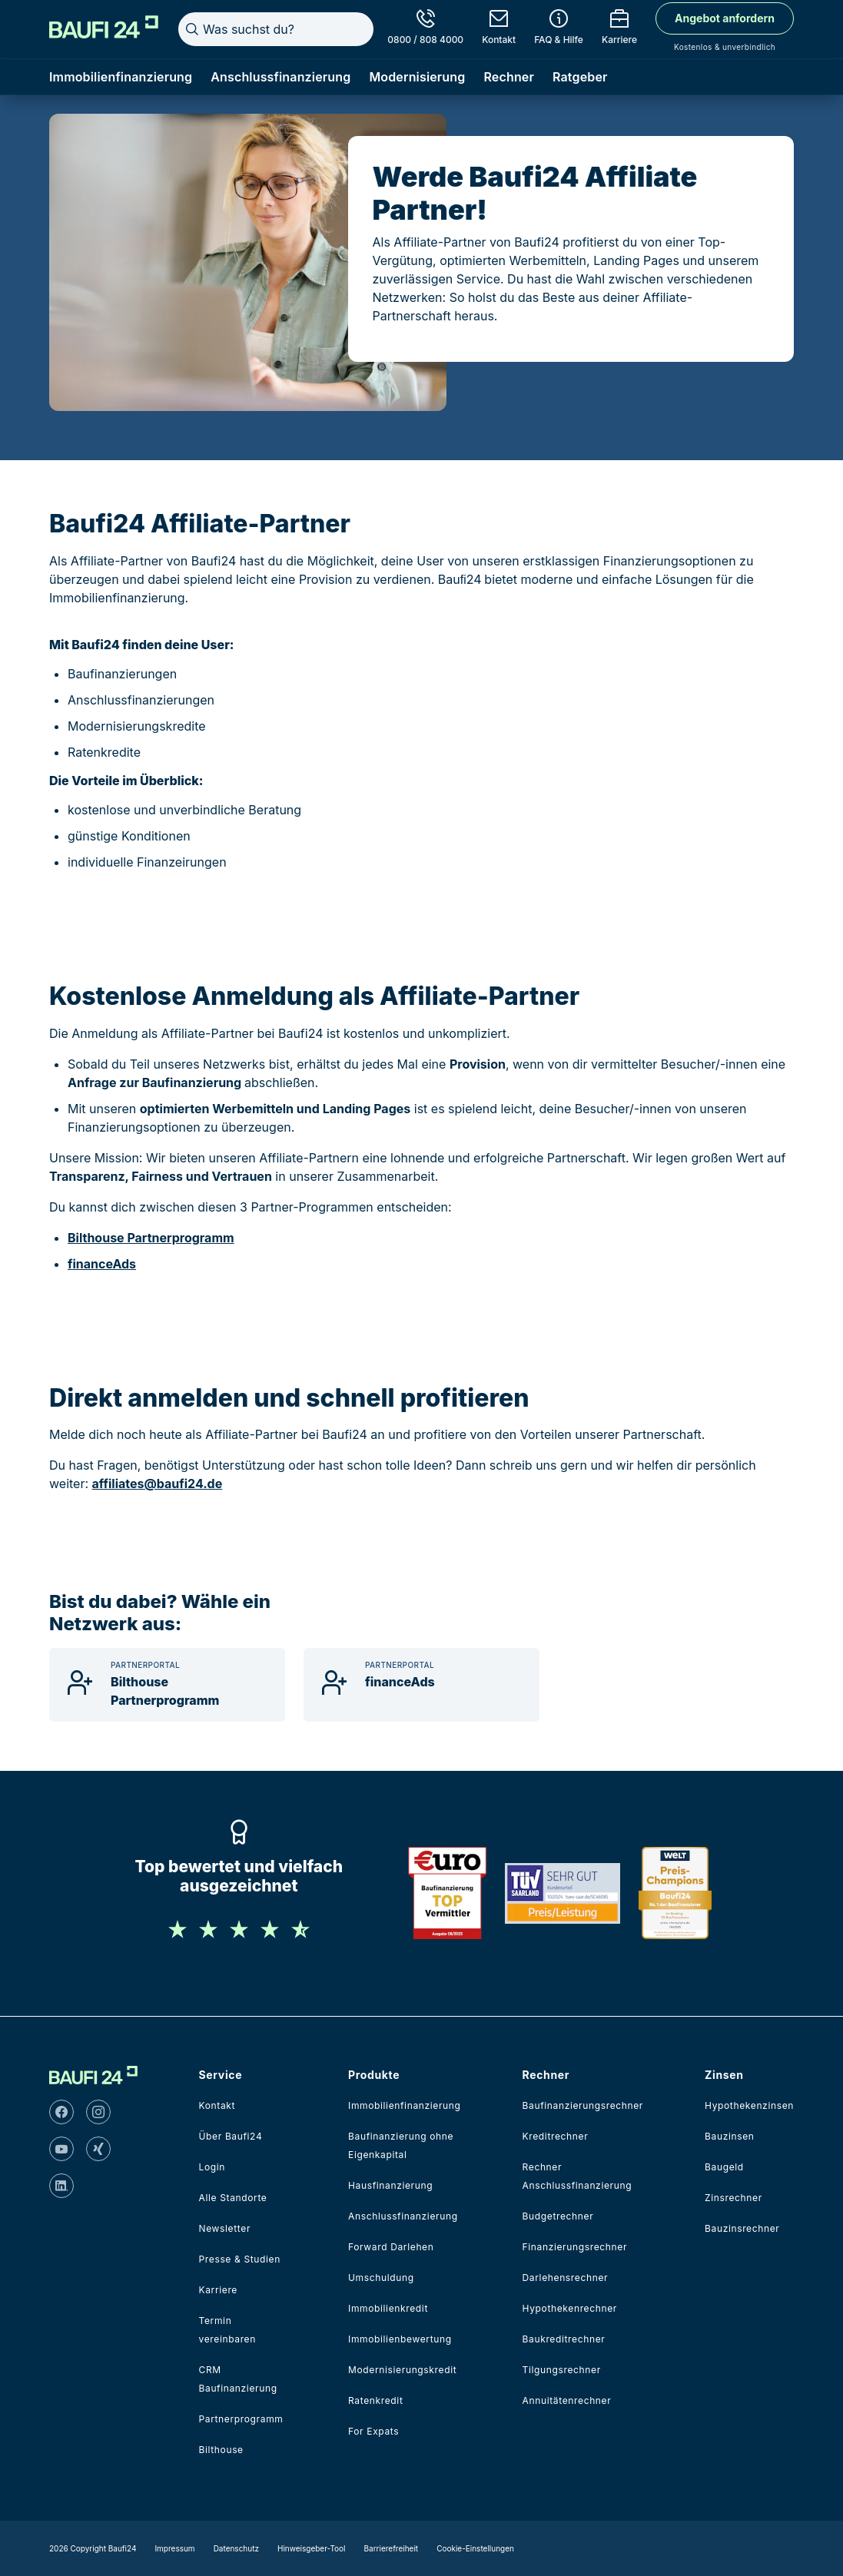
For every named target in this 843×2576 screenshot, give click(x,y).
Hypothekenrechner (570, 2308)
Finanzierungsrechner (575, 2247)
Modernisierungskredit (402, 2369)
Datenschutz (236, 2548)
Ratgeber (580, 77)
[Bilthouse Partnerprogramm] (167, 1685)
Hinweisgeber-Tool (311, 2548)
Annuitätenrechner (567, 2400)
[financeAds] (421, 1685)
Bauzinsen (730, 2136)
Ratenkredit (375, 2400)
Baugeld (724, 2167)
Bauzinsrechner (742, 2228)
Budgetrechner (558, 2216)
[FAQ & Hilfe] (558, 29)
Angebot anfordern (725, 18)
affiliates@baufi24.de (157, 1483)
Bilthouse (221, 2449)
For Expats (373, 2431)
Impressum (174, 2548)
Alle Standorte (233, 2197)
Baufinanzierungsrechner (583, 2105)
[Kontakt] (499, 29)
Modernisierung (417, 77)
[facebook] (61, 2112)
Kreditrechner (556, 2136)
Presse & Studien (239, 2259)
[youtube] (61, 2149)
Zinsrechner (733, 2197)
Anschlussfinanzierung (280, 77)
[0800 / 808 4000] (425, 29)
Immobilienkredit (388, 2308)
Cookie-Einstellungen (475, 2548)
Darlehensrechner (566, 2277)
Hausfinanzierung (390, 2185)
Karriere (218, 2290)
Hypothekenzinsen (749, 2105)
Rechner (508, 77)
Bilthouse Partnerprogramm (151, 1237)
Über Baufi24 (231, 2136)
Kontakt (217, 2105)
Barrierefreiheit (391, 2548)
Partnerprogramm (241, 2419)
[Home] (103, 26)
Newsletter (225, 2228)
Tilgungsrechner (562, 2369)
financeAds (102, 1263)
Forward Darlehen (390, 2247)
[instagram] (98, 2112)
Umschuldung (381, 2277)
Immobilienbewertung (400, 2339)
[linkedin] (61, 2185)
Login (212, 2167)
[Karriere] (619, 29)
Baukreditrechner (564, 2339)
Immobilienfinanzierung (120, 77)
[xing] (98, 2149)
